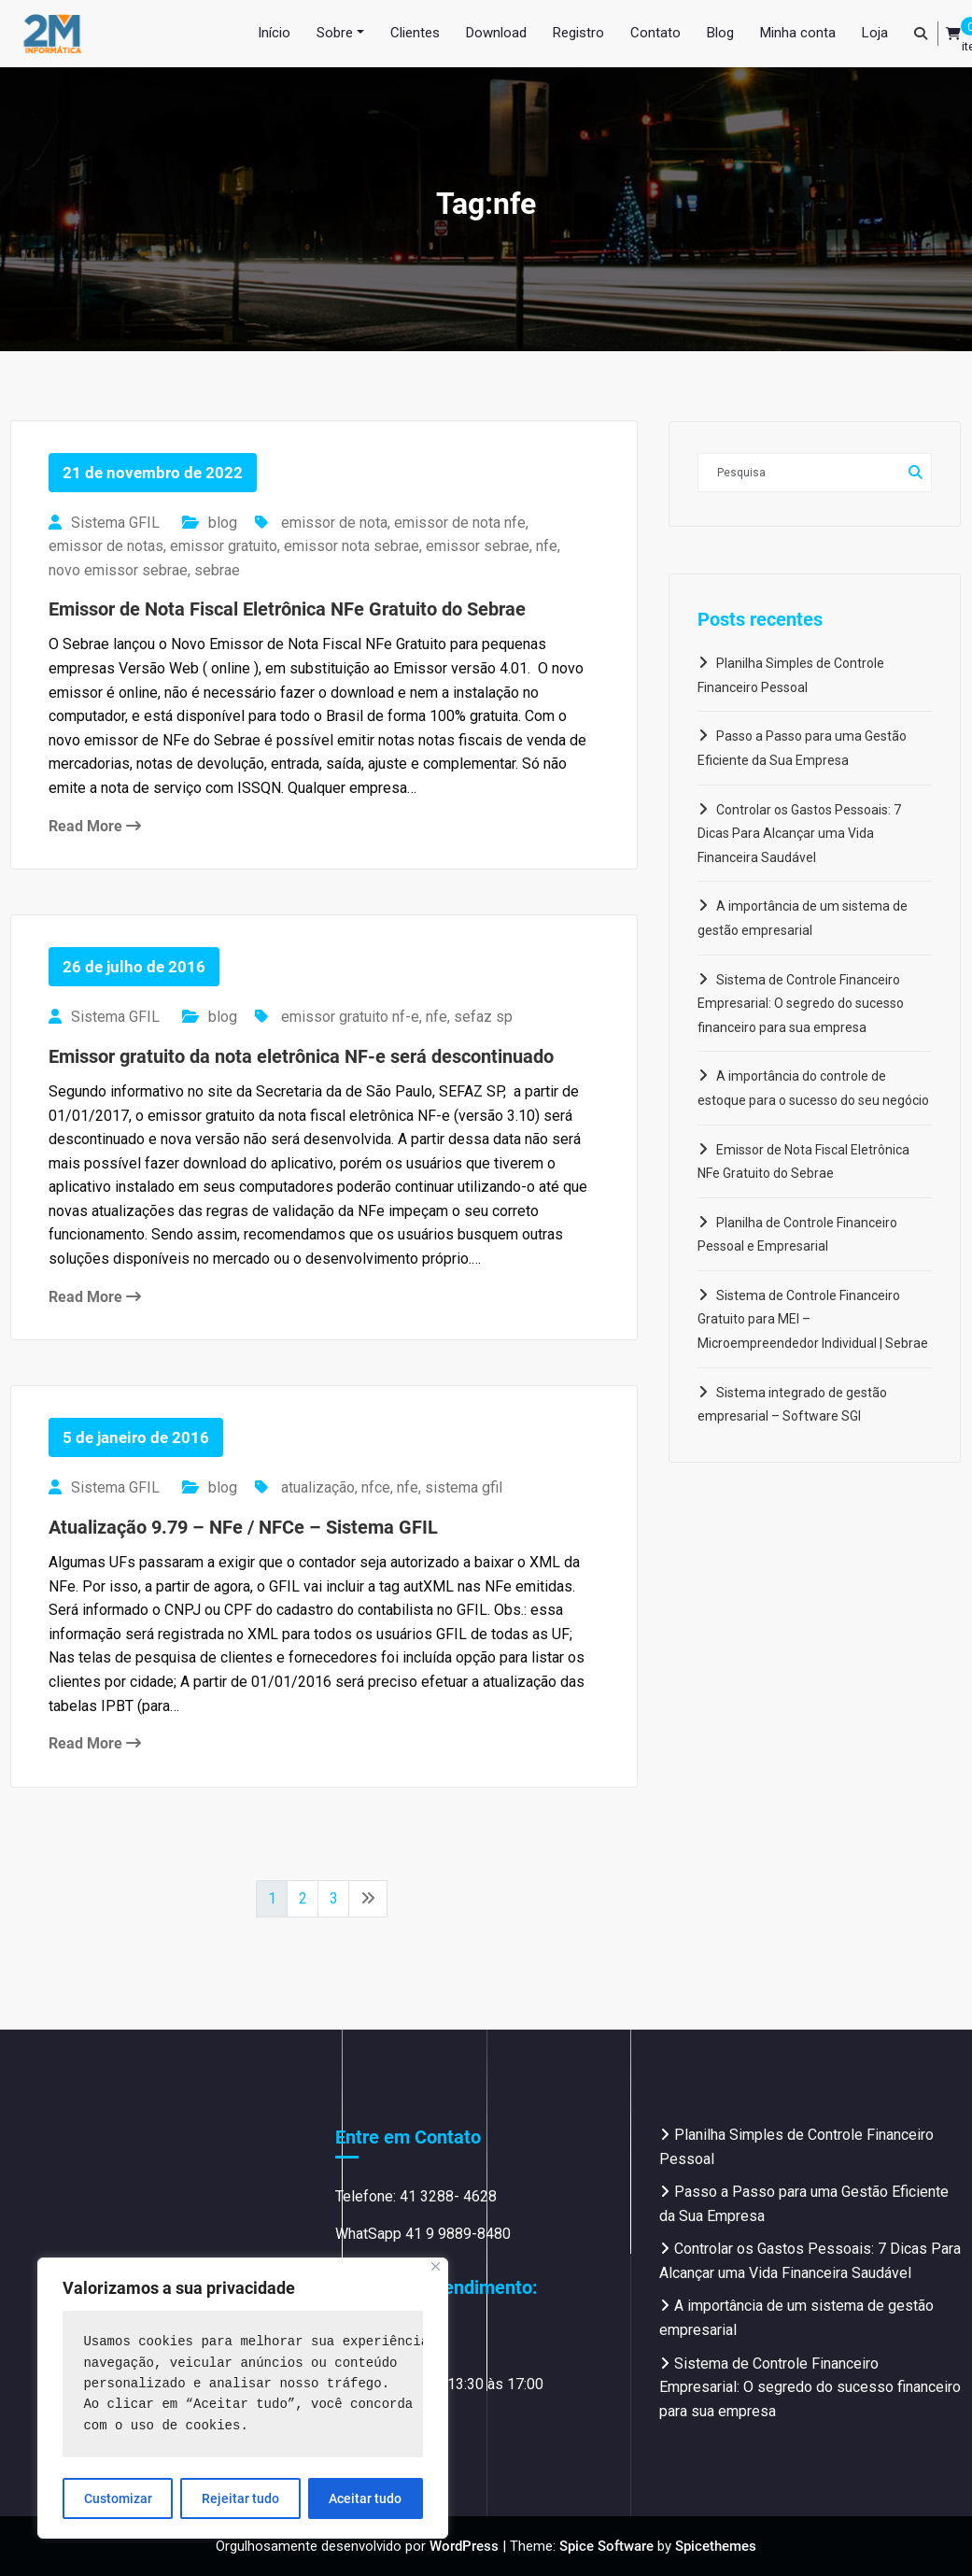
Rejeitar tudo (240, 2498)
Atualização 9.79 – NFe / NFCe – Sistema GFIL (243, 1527)
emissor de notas (106, 546)
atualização (318, 1487)
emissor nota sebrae (351, 546)
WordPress (464, 2546)
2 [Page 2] (303, 1898)
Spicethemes (715, 2546)
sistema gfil (463, 1487)
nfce (375, 1487)
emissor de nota (334, 522)
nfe (546, 546)
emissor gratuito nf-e (350, 1017)
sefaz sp (483, 1017)
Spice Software (606, 2546)
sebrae (217, 570)
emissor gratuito (223, 546)
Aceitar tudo (365, 2498)
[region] (242, 2398)
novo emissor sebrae (118, 570)
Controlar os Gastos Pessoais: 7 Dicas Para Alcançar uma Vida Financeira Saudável (799, 833)
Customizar (118, 2498)
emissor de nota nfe (460, 522)
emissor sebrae (477, 546)
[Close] (435, 2266)
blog (222, 522)
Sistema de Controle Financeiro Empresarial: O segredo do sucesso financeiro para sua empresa (800, 1003)
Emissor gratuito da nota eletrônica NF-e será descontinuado (301, 1056)
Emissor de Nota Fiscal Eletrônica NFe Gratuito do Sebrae (287, 609)
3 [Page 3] (334, 1898)
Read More (95, 826)
